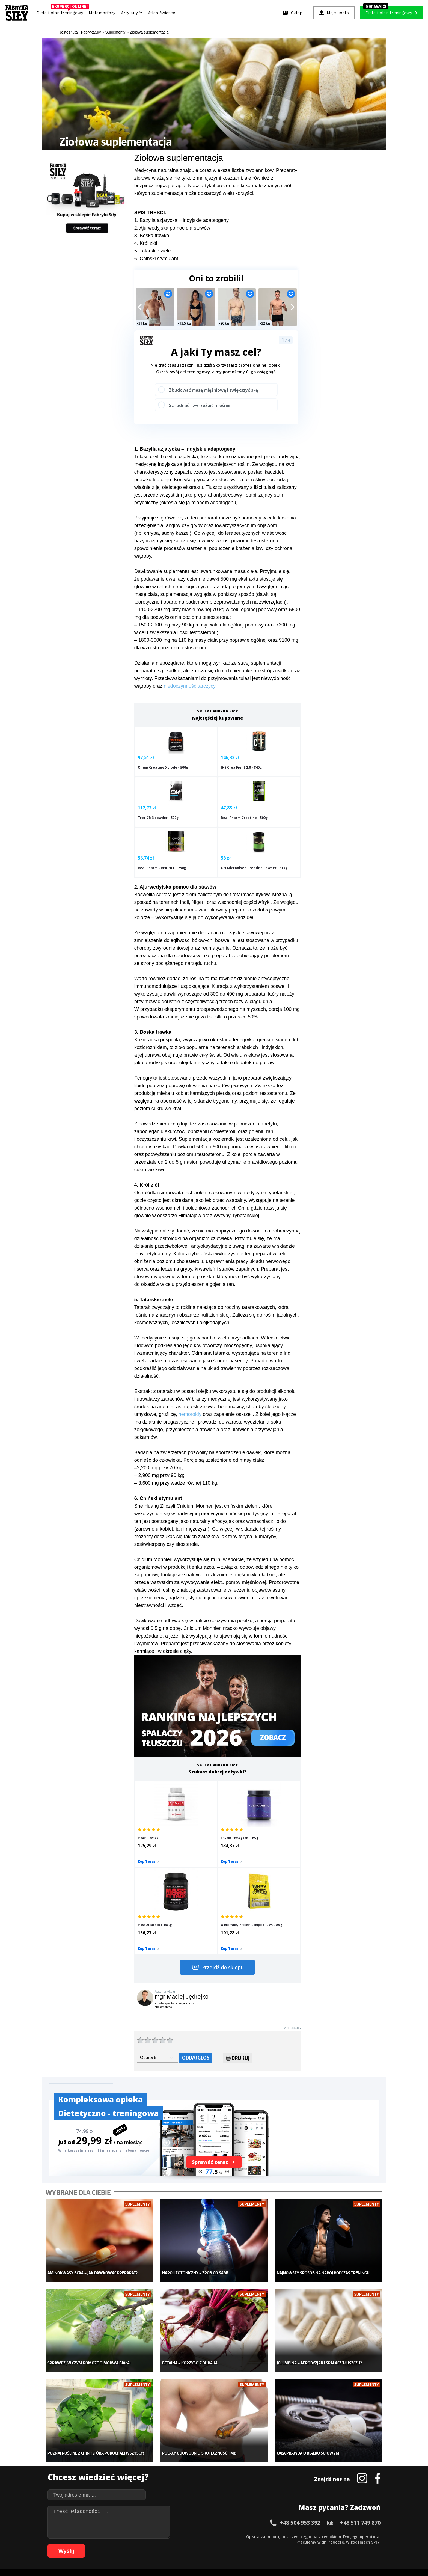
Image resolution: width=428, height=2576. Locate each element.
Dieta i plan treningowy (61, 11)
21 (163, 2536)
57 (360, 2536)
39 (261, 2536)
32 (223, 2536)
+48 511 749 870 (360, 2388)
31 (218, 2536)
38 (256, 2536)
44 (289, 2536)
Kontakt (211, 2520)
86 (212, 2544)
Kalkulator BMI (254, 2455)
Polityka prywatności (263, 2520)
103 (313, 2544)
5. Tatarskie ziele (152, 251)
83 (196, 2544)
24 (179, 2536)
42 (278, 2536)
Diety (101, 2471)
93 (250, 2544)
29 (207, 2536)
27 (196, 2536)
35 (239, 2536)
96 (267, 2544)
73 (141, 2544)
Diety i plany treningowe (118, 2446)
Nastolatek (178, 2479)
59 (370, 2536)
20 (158, 2536)
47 (305, 2536)
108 (351, 2544)
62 (81, 2544)
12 (114, 2536)
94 (256, 2544)
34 (234, 2536)
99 (283, 2544)
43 (283, 2536)
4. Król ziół (145, 243)
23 (174, 2536)
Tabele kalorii (253, 2479)
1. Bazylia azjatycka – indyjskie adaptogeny (181, 220)
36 (245, 2536)
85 (207, 2544)
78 (169, 2544)
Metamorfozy (102, 12)
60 (376, 2536)
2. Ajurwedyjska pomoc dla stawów (172, 228)
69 (119, 2544)
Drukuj (237, 1940)
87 (218, 2544)
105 (328, 2544)
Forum (246, 2496)
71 (130, 2544)
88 (223, 2544)
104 (320, 2544)
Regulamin (187, 2520)
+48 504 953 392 (300, 2388)
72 (136, 2544)
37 (250, 2536)
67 (108, 2544)
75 (152, 2544)
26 (190, 2536)
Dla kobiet (177, 2455)
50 (321, 2536)
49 (316, 2536)
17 (141, 2536)
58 (365, 2536)
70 (125, 2544)
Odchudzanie (180, 2471)
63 (87, 2544)
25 (185, 2536)
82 (190, 2544)
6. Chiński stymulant (156, 258)
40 (267, 2536)
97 (272, 2544)
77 (163, 2544)
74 (147, 2544)
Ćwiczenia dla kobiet (259, 2446)
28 (201, 2536)
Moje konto (178, 2463)
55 (349, 2536)
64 (92, 2544)
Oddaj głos (195, 1939)
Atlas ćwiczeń (161, 12)
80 (179, 2544)
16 (136, 2536)
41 (272, 2536)
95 (261, 2544)
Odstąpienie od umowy (248, 2556)
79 (174, 2544)
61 (76, 2544)
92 (245, 2544)
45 (294, 2536)
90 (234, 2544)
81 (185, 2544)
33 (229, 2536)
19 (152, 2536)
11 (108, 2536)
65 (98, 2544)
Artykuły (131, 12)
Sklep (101, 2455)
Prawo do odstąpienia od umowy (189, 2556)
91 (239, 2544)
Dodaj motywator (256, 2471)
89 (229, 2544)
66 (103, 2544)
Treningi (104, 2463)
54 (343, 2536)
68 (114, 2544)
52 (332, 2536)
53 (338, 2536)
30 (212, 2536)
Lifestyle (176, 2487)
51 (327, 2536)
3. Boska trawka (151, 235)
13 (119, 2536)
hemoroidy (190, 1380)
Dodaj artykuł (158, 2520)
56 (354, 2536)
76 (158, 2544)
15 (130, 2536)
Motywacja (250, 2463)
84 (201, 2544)
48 (310, 2536)
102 (305, 2544)
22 (169, 2536)
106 (335, 2544)
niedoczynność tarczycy (189, 686)
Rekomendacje (254, 2487)
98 (278, 2544)
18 (147, 2536)
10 (103, 2536)
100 (290, 2544)
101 (297, 2544)
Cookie (230, 2520)
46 (300, 2536)
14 (125, 2536)
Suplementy (107, 2479)
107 (343, 2544)
